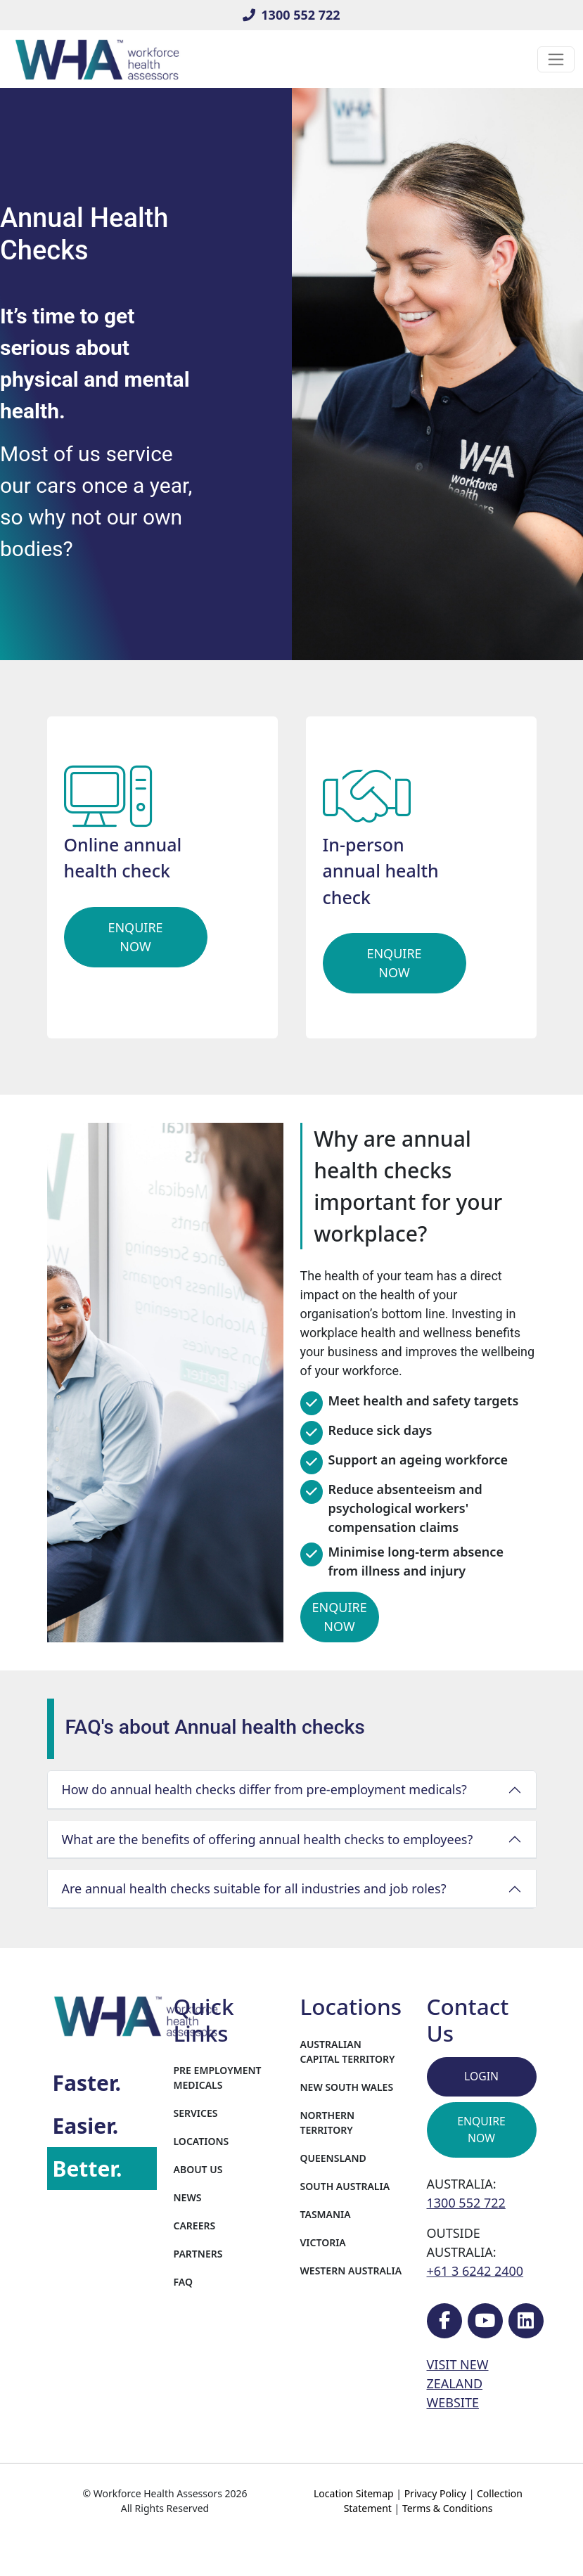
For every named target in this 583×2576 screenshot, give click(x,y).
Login (481, 2076)
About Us (198, 2169)
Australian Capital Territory (347, 2051)
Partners (198, 2253)
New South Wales (347, 2087)
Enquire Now (135, 937)
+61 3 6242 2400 (475, 2270)
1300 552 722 (291, 14)
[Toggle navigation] (556, 59)
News (188, 2197)
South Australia (345, 2186)
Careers (195, 2225)
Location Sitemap (354, 2493)
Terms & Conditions (447, 2508)
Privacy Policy (435, 2493)
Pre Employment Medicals (218, 2077)
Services (196, 2113)
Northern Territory (327, 2122)
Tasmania (325, 2214)
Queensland (333, 2158)
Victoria (323, 2242)
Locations (201, 2141)
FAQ (183, 2281)
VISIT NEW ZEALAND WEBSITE (458, 2383)
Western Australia (351, 2270)
